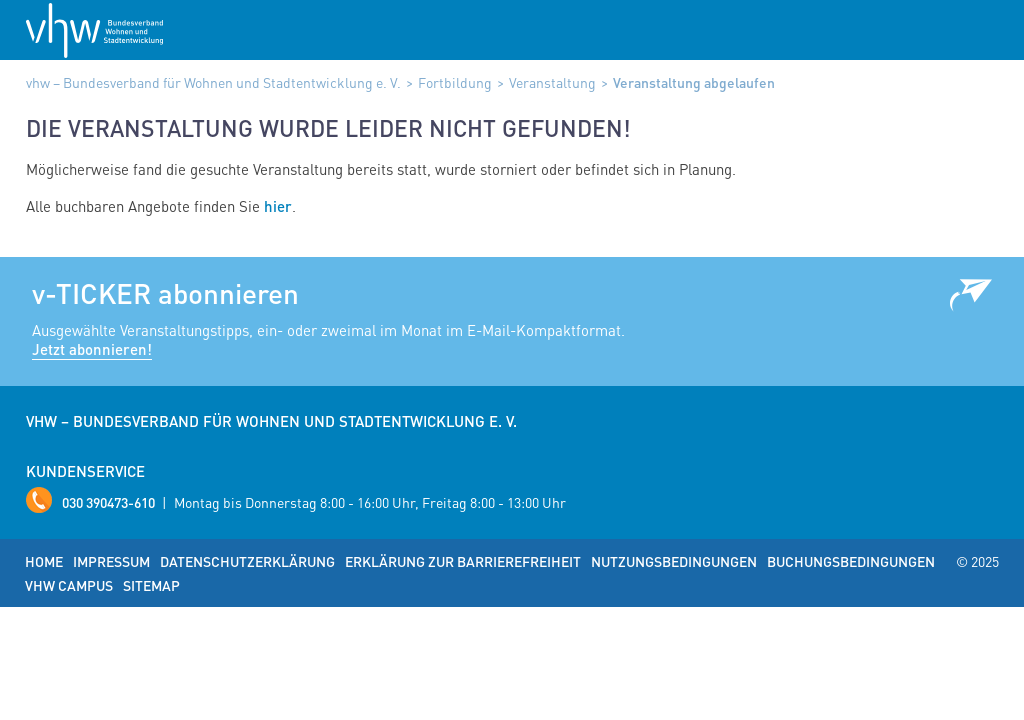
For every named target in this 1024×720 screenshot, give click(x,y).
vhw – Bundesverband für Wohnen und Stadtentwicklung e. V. (213, 82)
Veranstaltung (552, 82)
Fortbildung (455, 82)
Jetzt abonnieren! (92, 349)
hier (278, 206)
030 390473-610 (108, 502)
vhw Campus (69, 585)
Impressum (111, 561)
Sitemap (151, 585)
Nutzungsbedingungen (674, 561)
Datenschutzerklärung (247, 561)
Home (44, 561)
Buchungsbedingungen (851, 561)
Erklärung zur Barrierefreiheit (463, 561)
